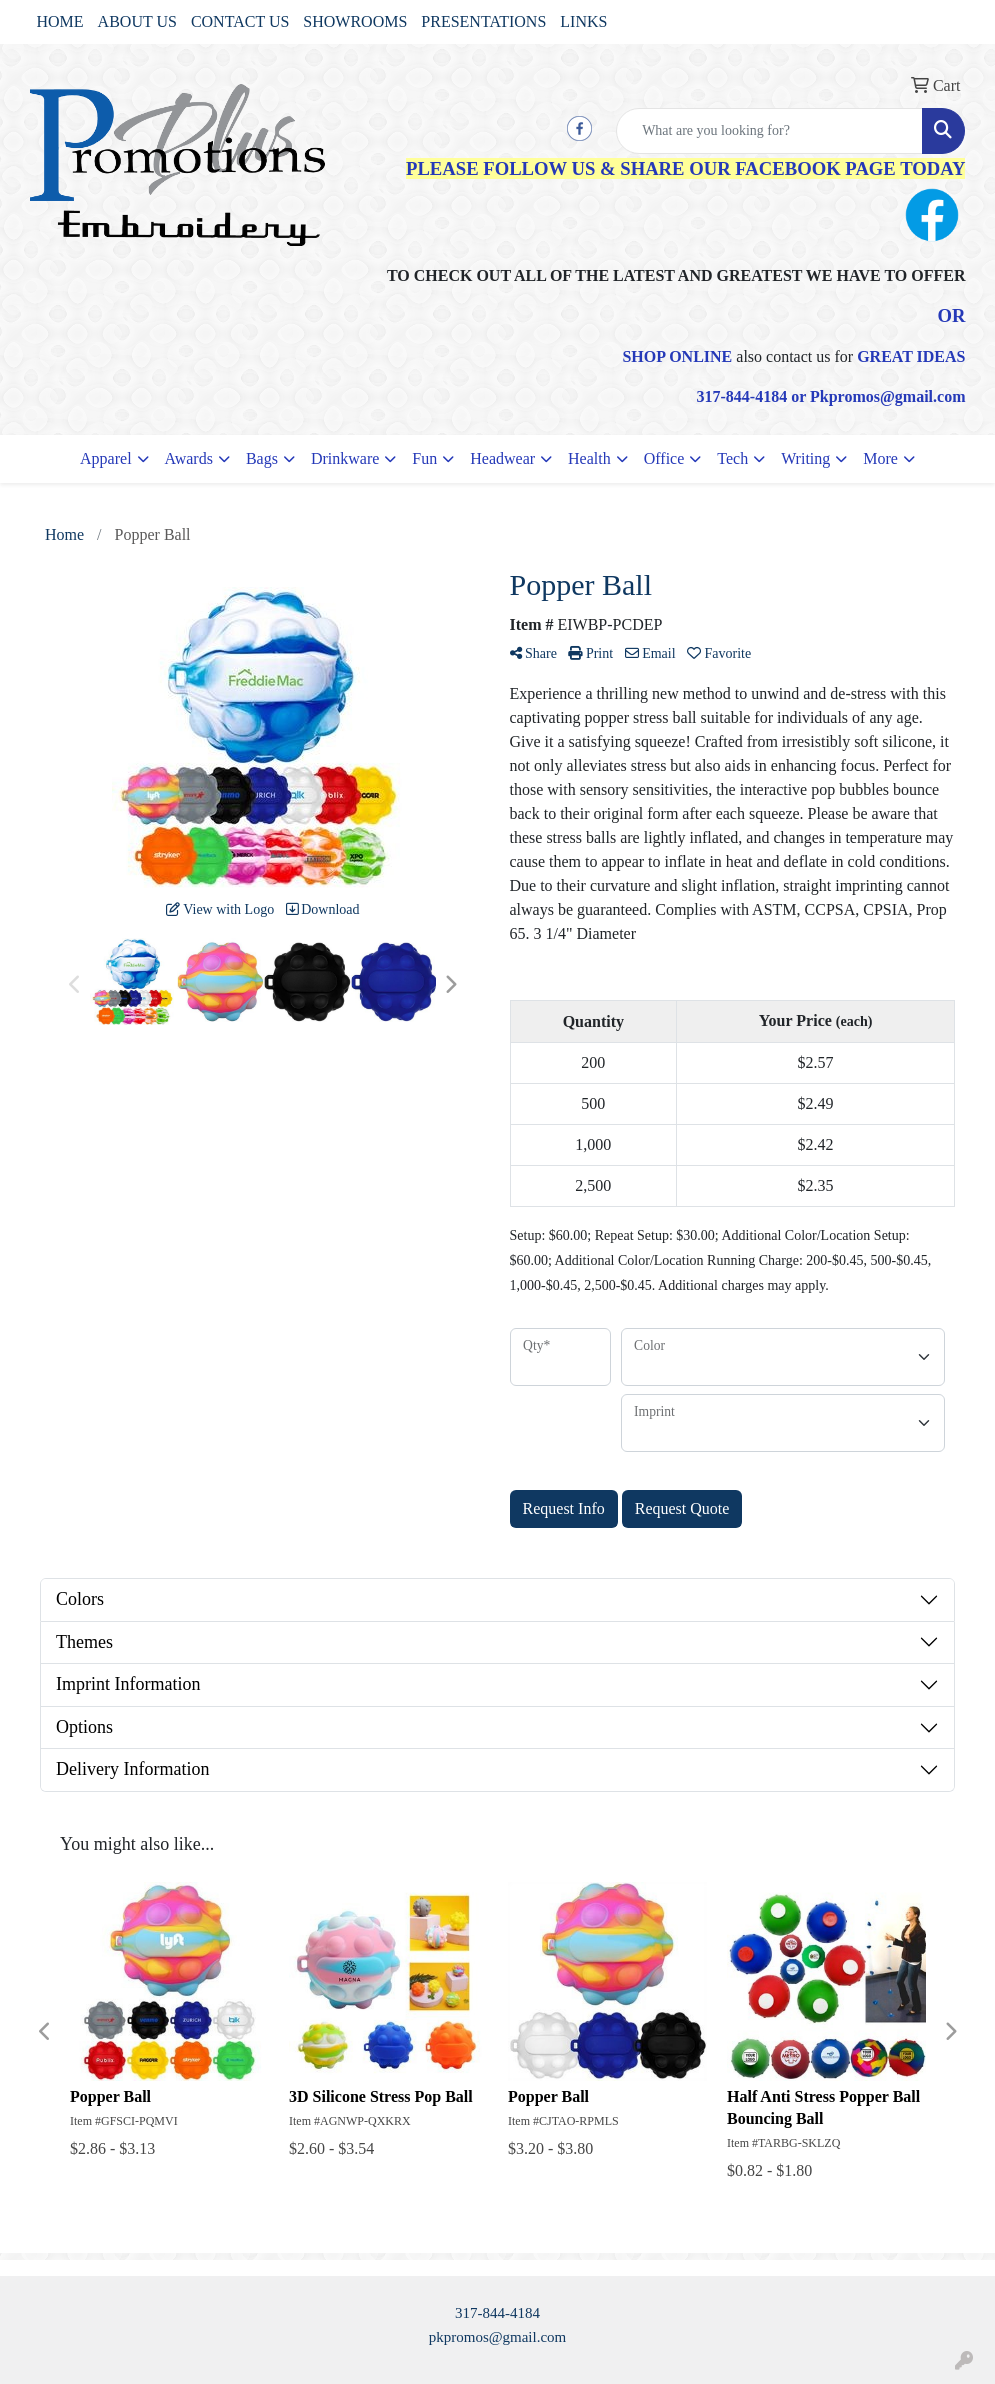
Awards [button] (189, 458)
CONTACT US (240, 21)
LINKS (583, 21)
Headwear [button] (502, 458)
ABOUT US (137, 21)
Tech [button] (732, 458)
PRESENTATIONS (483, 21)
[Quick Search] (769, 131)
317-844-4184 (497, 2313)
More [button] (880, 458)
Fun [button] (424, 458)
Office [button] (664, 458)
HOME (60, 21)
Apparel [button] (106, 458)
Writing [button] (805, 458)
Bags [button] (262, 458)
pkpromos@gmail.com (498, 2337)
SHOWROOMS (355, 21)
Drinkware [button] (345, 458)
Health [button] (589, 458)
